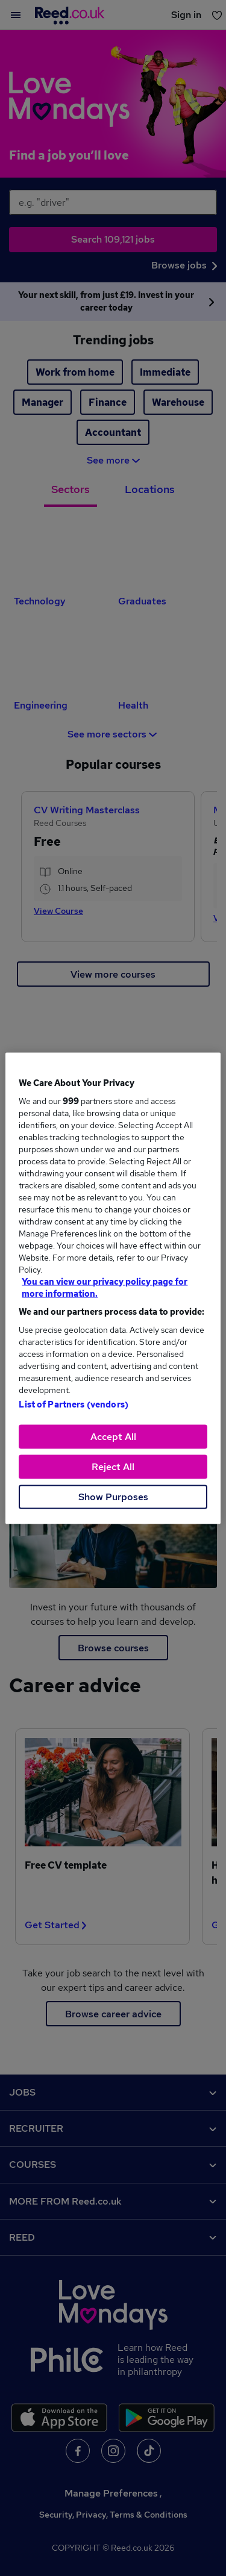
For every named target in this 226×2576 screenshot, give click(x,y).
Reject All (113, 1466)
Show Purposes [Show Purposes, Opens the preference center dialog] (113, 1496)
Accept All (113, 1436)
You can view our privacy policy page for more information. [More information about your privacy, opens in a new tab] (104, 1287)
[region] (112, 1288)
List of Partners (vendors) (73, 1403)
